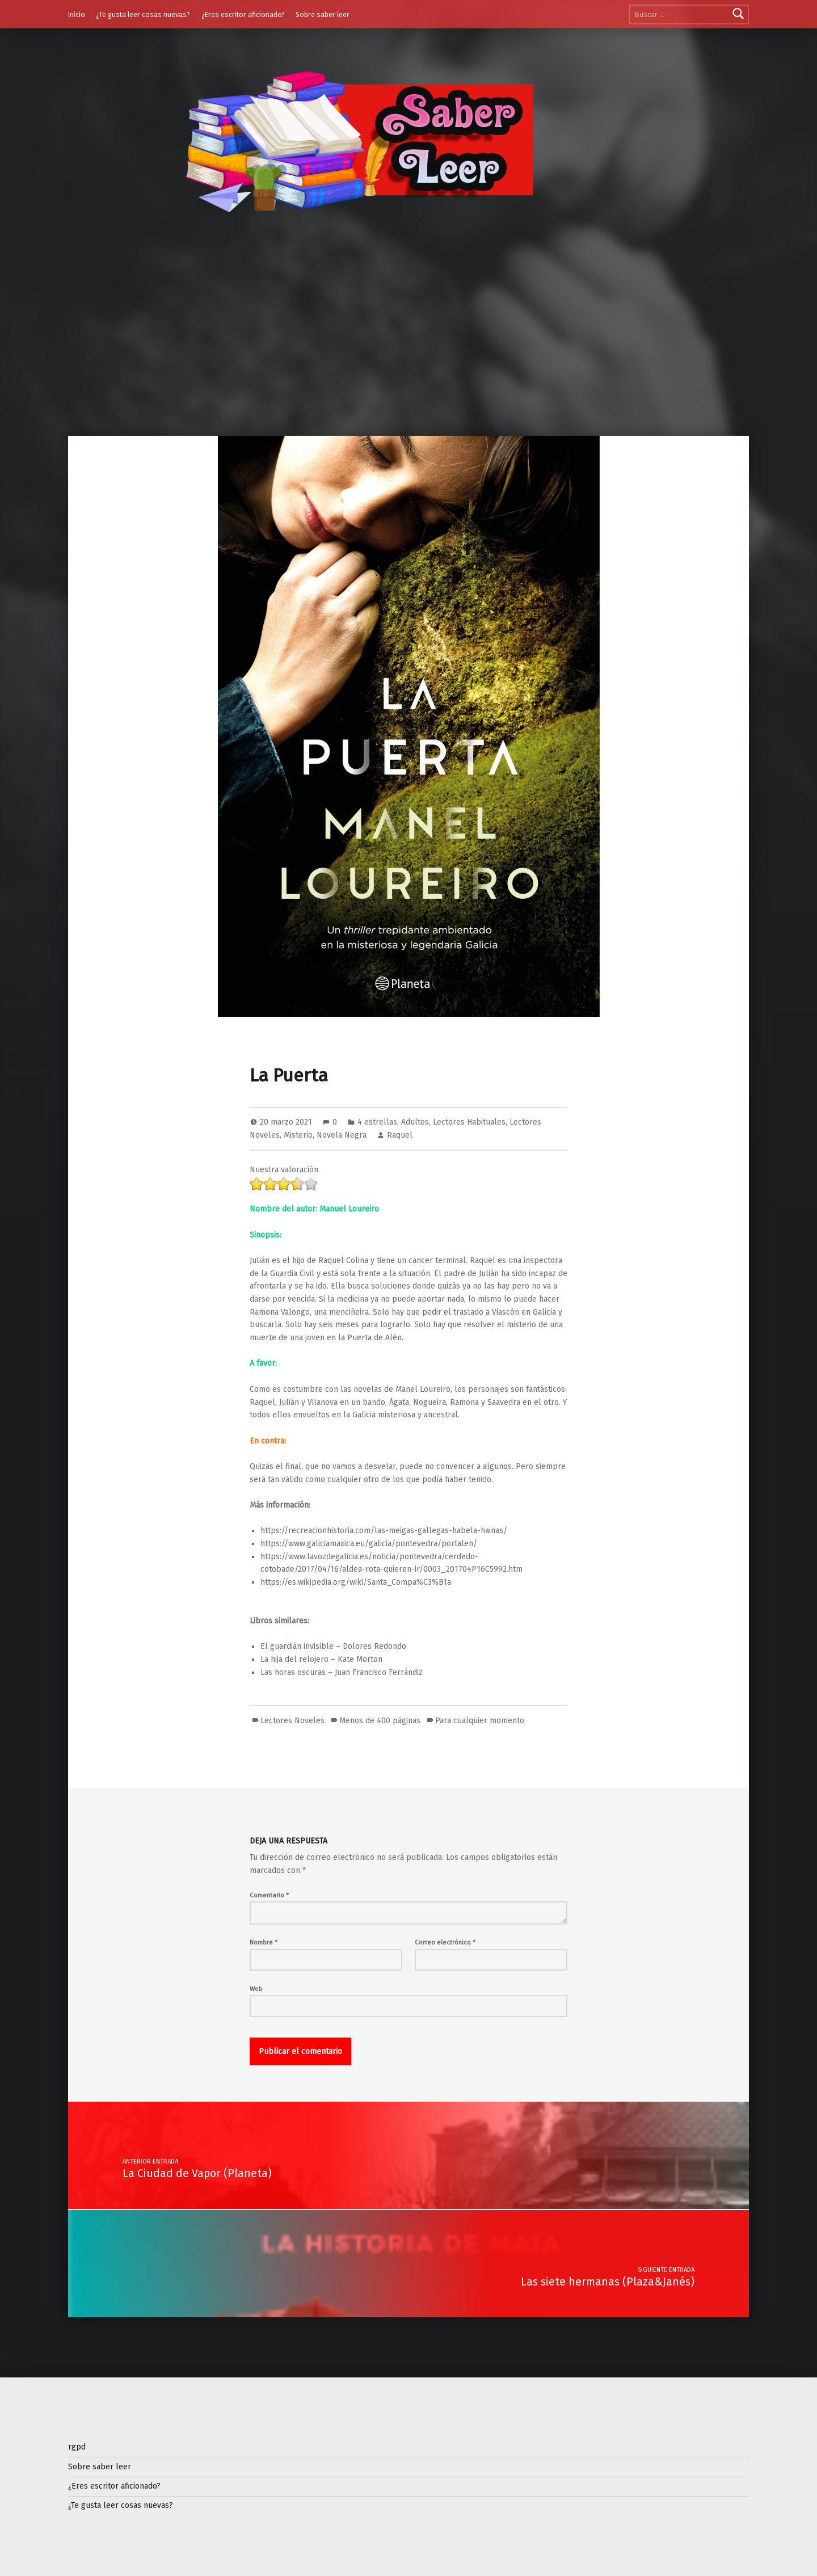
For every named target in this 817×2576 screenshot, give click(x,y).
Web (256, 1989)
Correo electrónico (445, 1942)
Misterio (298, 1135)
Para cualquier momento (479, 1720)
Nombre (263, 1942)
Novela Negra (342, 1135)
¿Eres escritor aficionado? (243, 14)
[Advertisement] (408, 350)
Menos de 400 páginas (379, 1720)
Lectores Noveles (292, 1720)
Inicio (76, 14)
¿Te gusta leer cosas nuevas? (143, 14)
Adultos (415, 1122)
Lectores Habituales (469, 1122)
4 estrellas (377, 1122)
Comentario (269, 1895)
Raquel (399, 1135)
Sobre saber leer (322, 14)
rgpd (77, 2447)
